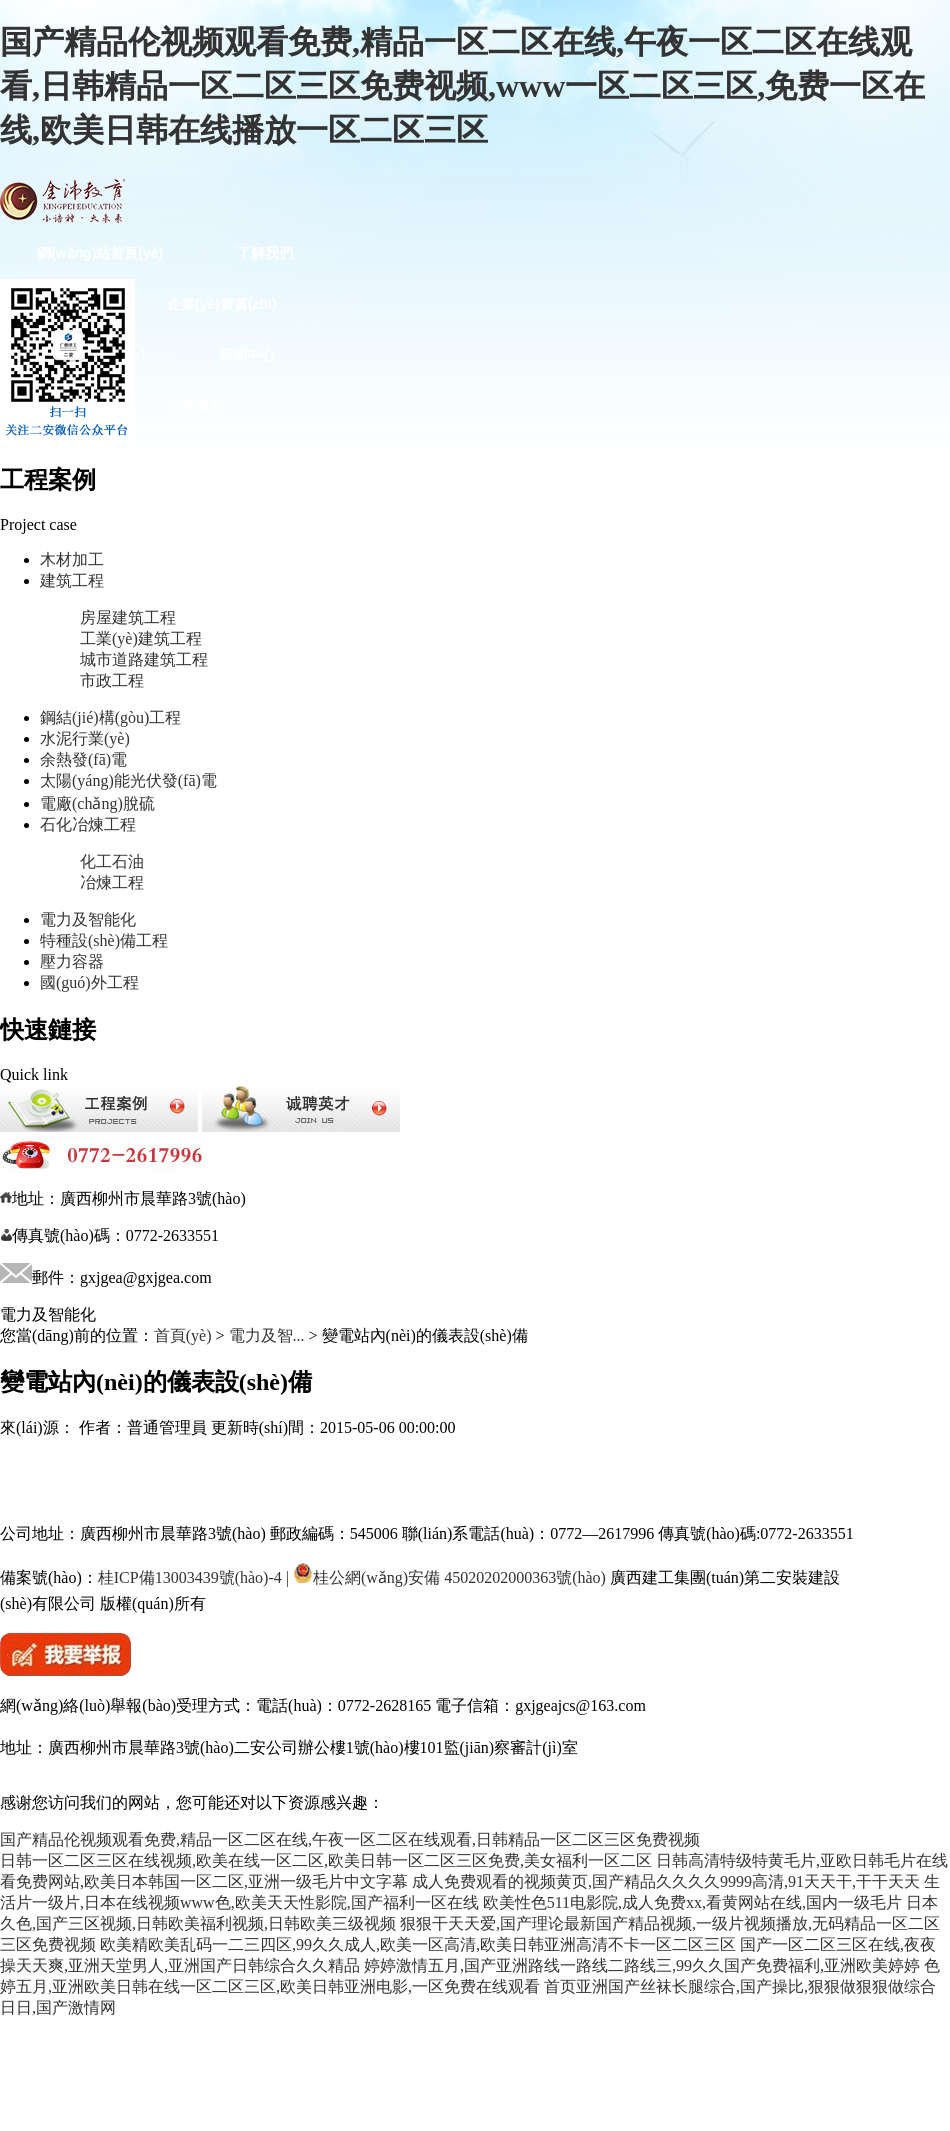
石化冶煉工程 (260, 661)
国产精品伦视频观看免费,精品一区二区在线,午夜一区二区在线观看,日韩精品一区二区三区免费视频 (350, 1839)
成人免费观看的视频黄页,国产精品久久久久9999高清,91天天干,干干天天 (666, 1881)
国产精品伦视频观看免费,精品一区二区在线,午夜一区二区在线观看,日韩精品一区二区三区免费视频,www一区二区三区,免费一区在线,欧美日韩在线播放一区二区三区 (462, 86)
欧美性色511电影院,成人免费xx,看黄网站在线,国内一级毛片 (692, 1902)
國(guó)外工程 (212, 763)
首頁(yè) (183, 1335)
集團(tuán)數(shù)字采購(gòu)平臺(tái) (108, 1333)
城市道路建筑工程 (144, 659)
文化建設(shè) (419, 967)
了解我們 (265, 253)
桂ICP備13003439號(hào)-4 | (193, 1577)
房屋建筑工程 (128, 617)
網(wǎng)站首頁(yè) (100, 253)
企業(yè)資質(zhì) (222, 304)
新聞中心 (247, 355)
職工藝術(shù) (82, 1069)
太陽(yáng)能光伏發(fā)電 (128, 780)
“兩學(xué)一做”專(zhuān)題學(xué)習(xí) (169, 967)
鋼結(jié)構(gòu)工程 (102, 508)
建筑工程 (195, 457)
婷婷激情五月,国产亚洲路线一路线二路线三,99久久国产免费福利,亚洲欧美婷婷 (642, 1965)
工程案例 (195, 406)
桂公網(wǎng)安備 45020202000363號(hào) (449, 1577)
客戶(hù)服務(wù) (430, 1069)
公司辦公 (410, 1273)
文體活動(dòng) (251, 1069)
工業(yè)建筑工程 (141, 638)
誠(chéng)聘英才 (254, 1273)
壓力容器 (72, 961)
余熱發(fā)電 (83, 759)
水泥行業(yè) (281, 508)
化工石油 (112, 861)
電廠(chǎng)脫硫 (97, 803)
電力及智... (267, 1335)
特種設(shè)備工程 (253, 712)
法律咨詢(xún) (82, 1222)
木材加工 (65, 457)
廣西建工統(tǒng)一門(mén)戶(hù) (105, 1486)
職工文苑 (220, 1018)
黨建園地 (360, 763)
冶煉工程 (112, 882)
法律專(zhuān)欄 (246, 1171)
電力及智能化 (88, 919)
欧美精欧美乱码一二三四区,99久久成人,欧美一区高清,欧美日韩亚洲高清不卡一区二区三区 (418, 1944)
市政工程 (112, 680)
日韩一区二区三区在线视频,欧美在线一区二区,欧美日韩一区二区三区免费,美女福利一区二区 (326, 1860)
